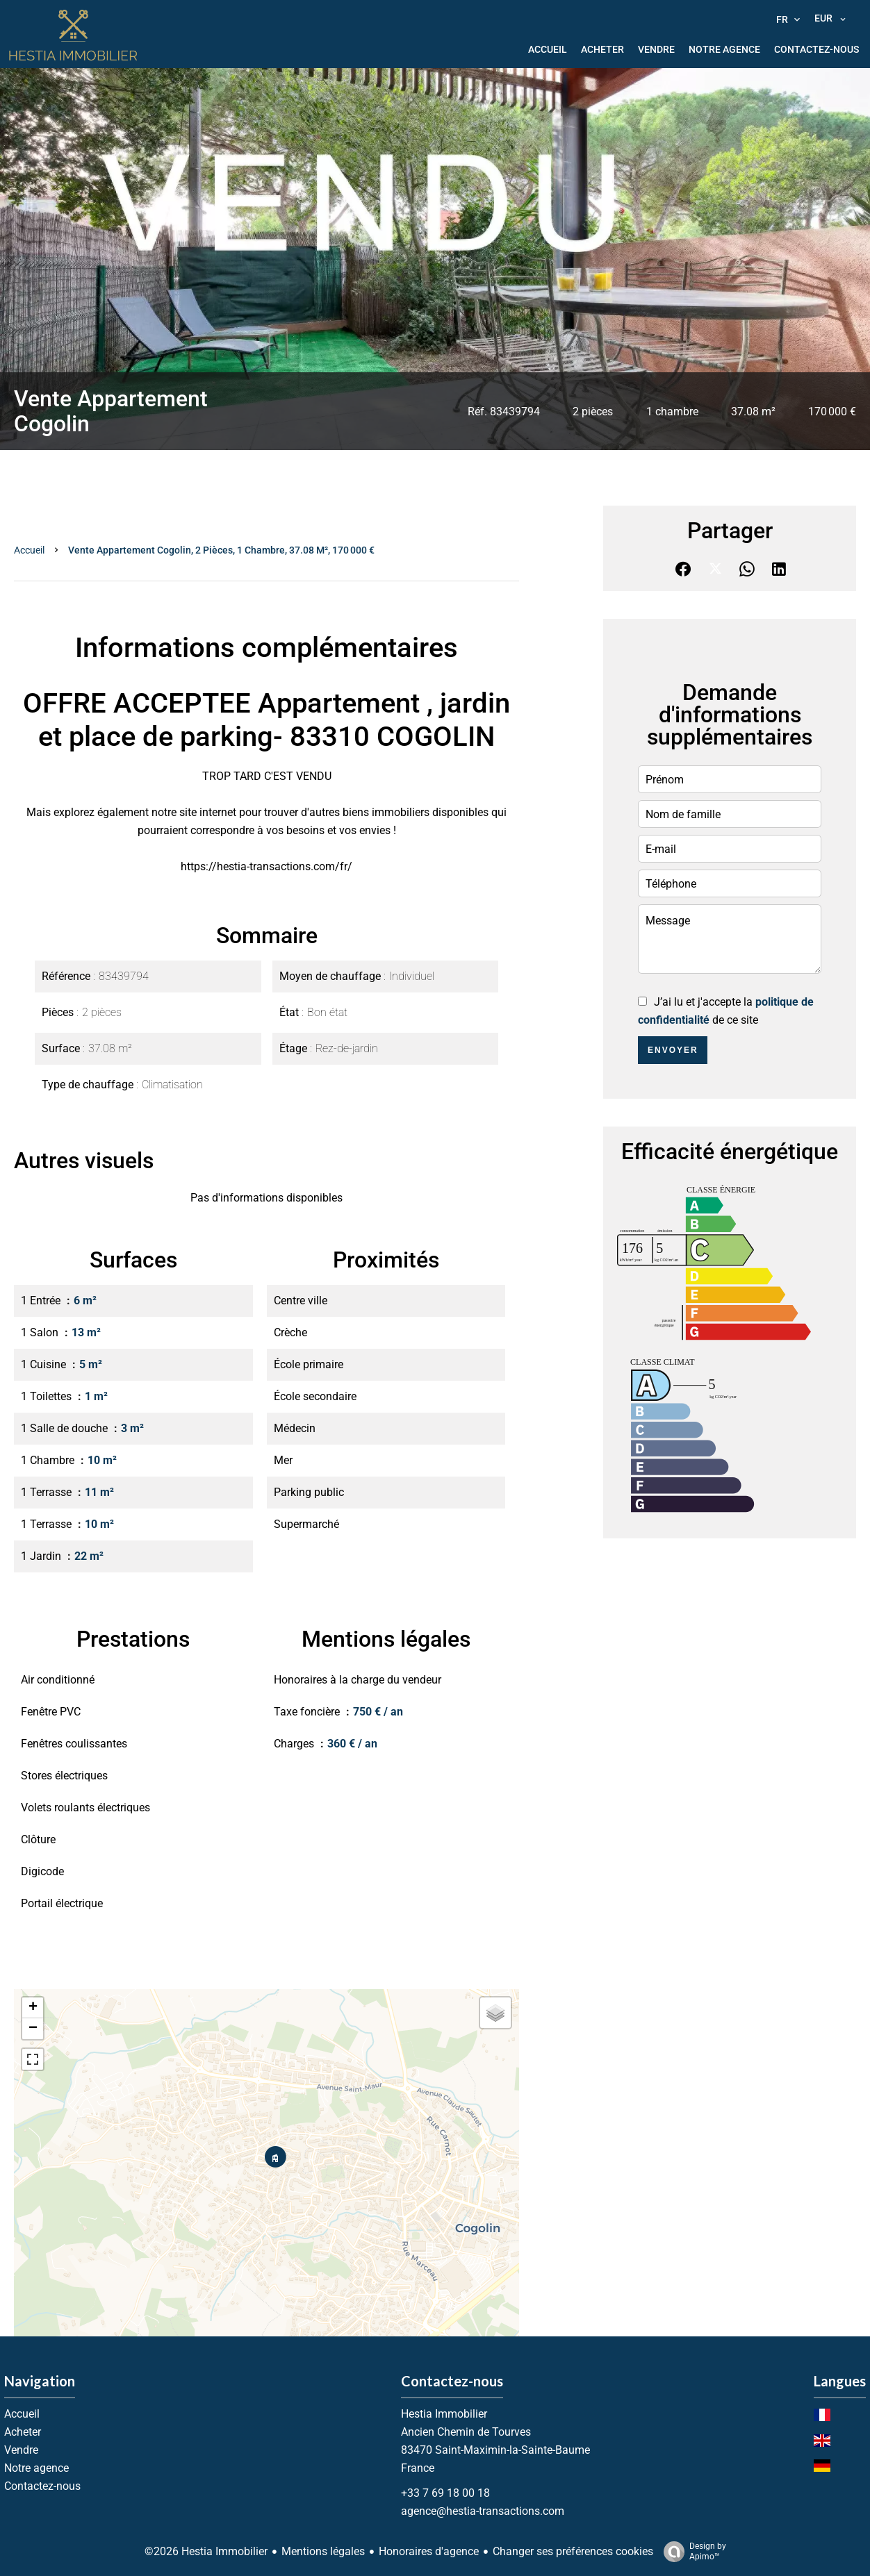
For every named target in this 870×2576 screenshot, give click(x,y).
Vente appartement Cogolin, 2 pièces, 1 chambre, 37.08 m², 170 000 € (221, 550)
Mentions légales (323, 2551)
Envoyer (673, 1050)
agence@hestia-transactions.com (482, 2511)
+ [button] (33, 2007)
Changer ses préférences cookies (573, 2551)
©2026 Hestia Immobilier (206, 2551)
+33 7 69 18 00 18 (445, 2493)
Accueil (29, 550)
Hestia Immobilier (444, 2413)
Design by (691, 2551)
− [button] (33, 2028)
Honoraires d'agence (429, 2551)
